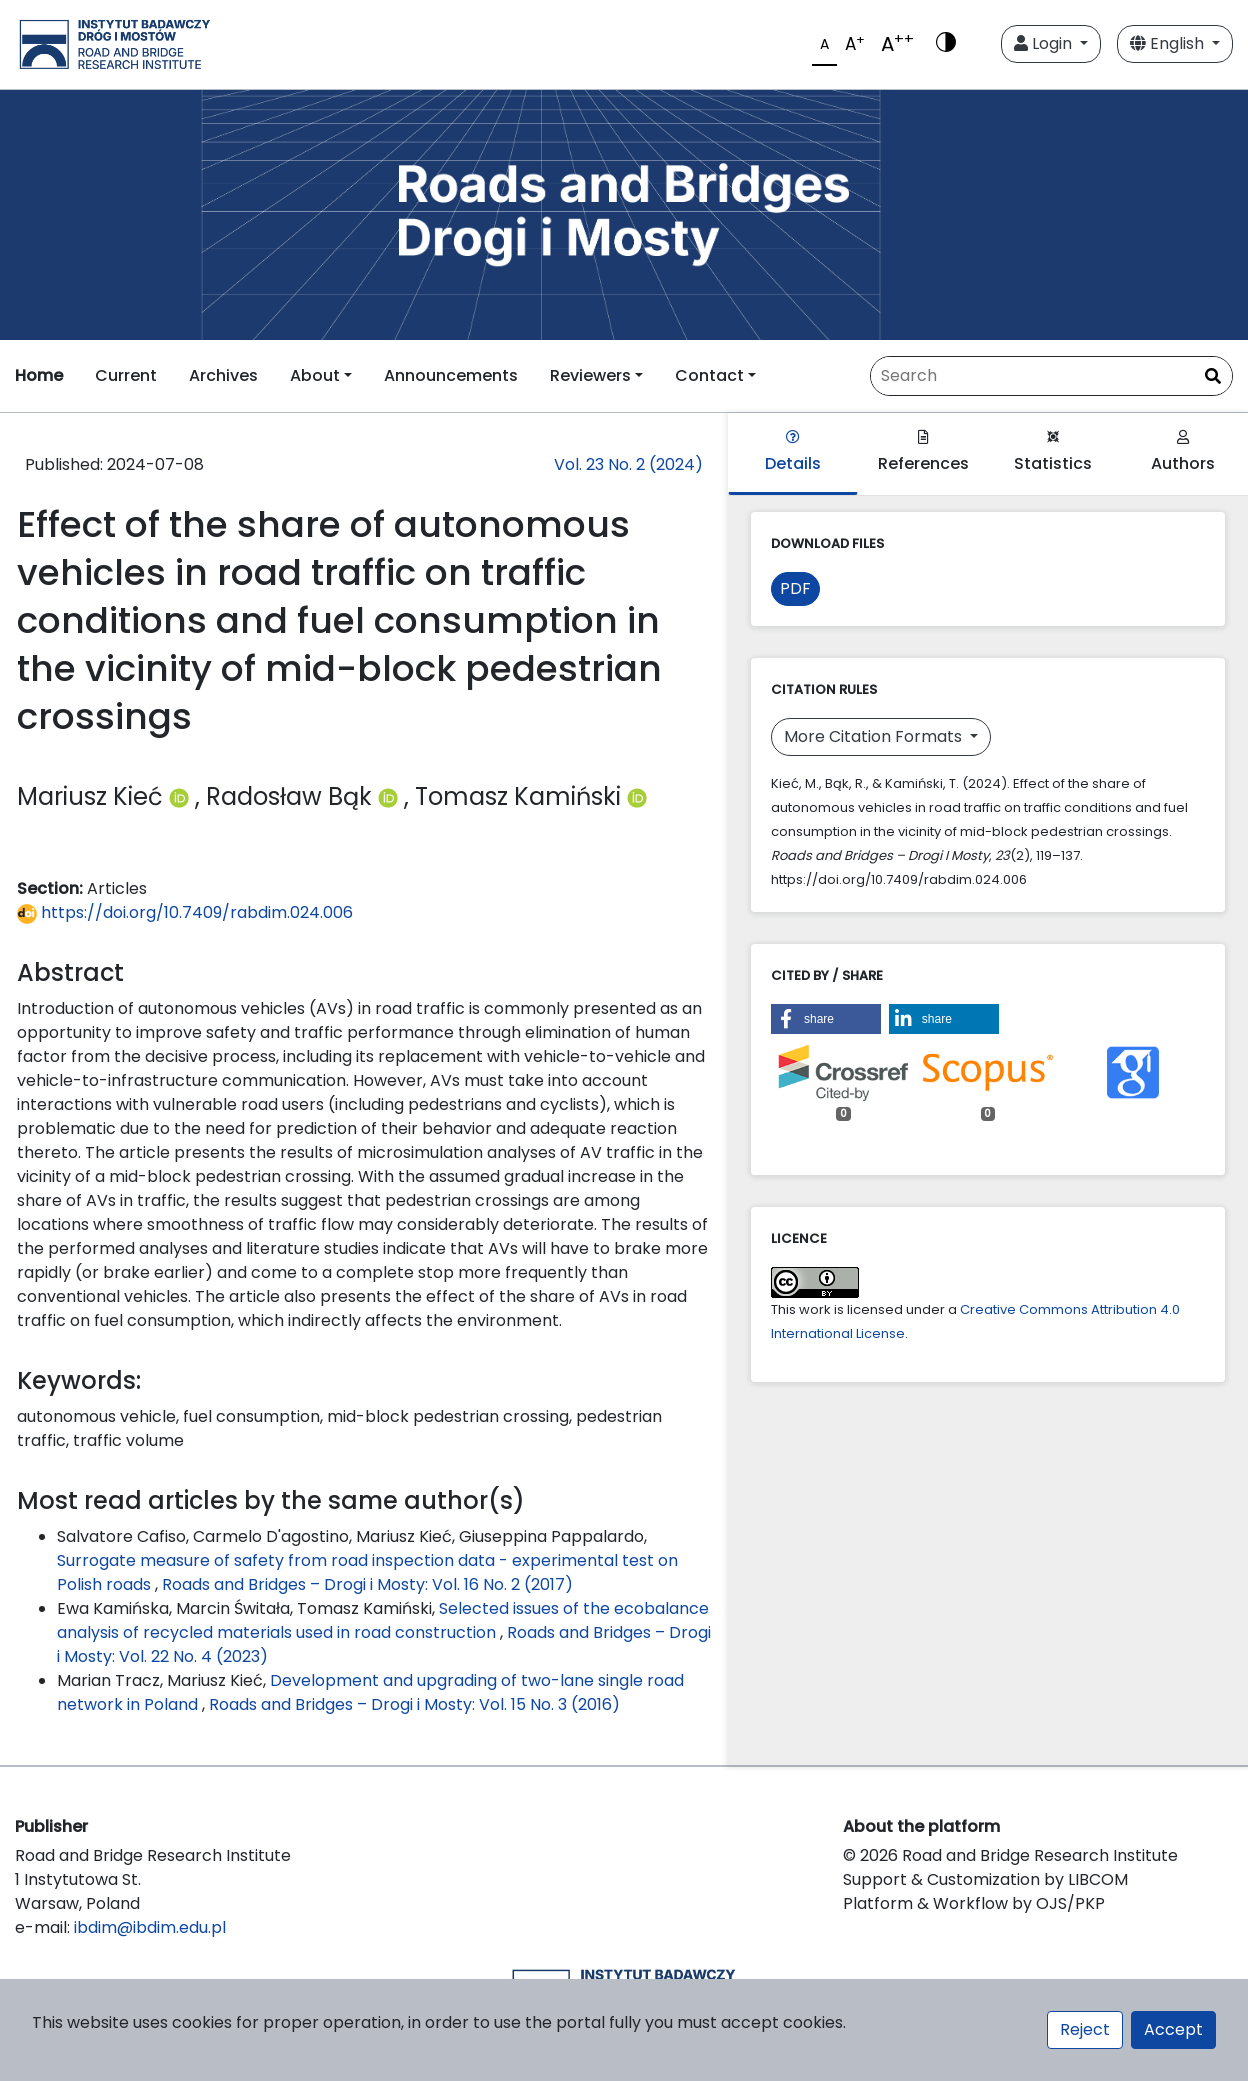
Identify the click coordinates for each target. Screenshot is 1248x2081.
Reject (1085, 2029)
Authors (1183, 452)
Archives (223, 375)
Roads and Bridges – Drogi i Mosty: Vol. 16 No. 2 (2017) (367, 1584)
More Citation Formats (875, 736)
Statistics (1053, 452)
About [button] (315, 375)
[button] (826, 1019)
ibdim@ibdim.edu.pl (150, 1927)
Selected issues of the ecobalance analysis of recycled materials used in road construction (383, 1620)
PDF (795, 588)
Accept (1173, 2029)
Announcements (451, 375)
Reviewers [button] (590, 375)
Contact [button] (709, 375)
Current (126, 375)
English (1169, 43)
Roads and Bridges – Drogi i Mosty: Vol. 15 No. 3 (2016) (414, 1704)
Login (1045, 43)
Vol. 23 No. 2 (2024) (628, 464)
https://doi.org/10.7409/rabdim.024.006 (185, 912)
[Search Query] (1051, 376)
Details (793, 452)
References (923, 452)
